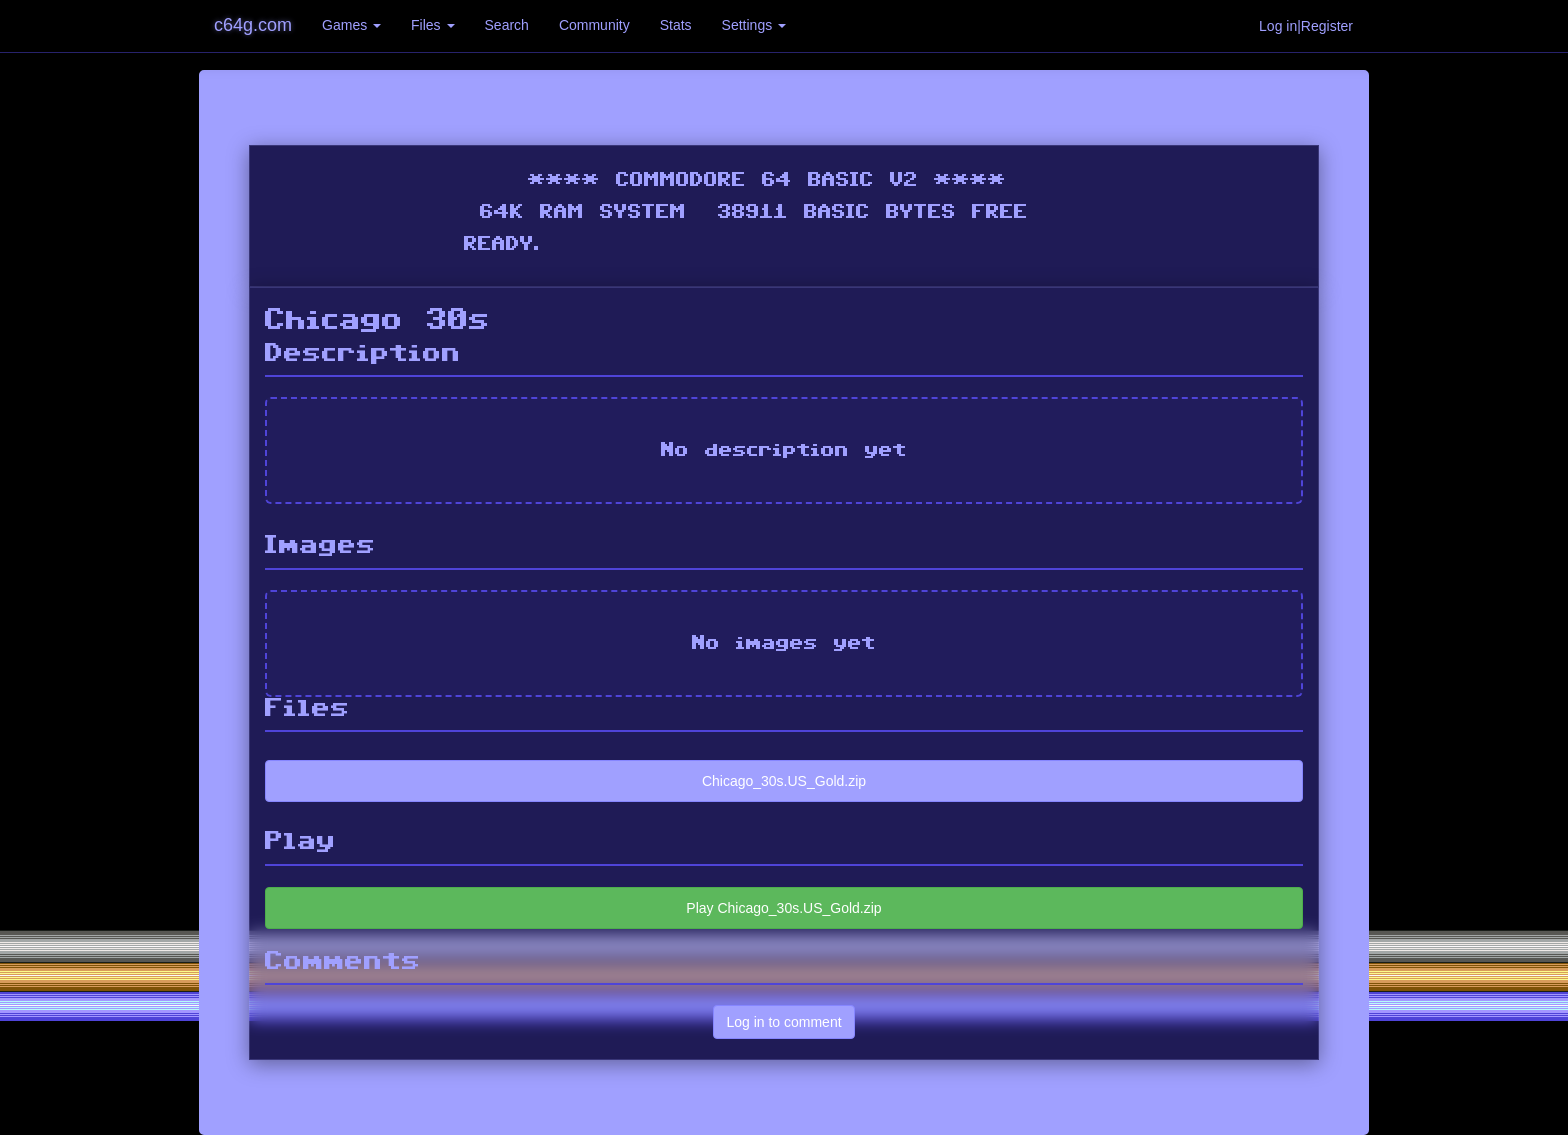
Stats (676, 25)
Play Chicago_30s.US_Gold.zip (783, 908)
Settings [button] (754, 25)
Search (507, 25)
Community (594, 25)
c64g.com (253, 25)
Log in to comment (783, 1022)
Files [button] (432, 25)
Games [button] (351, 25)
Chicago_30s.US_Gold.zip (784, 781)
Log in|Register (1306, 26)
